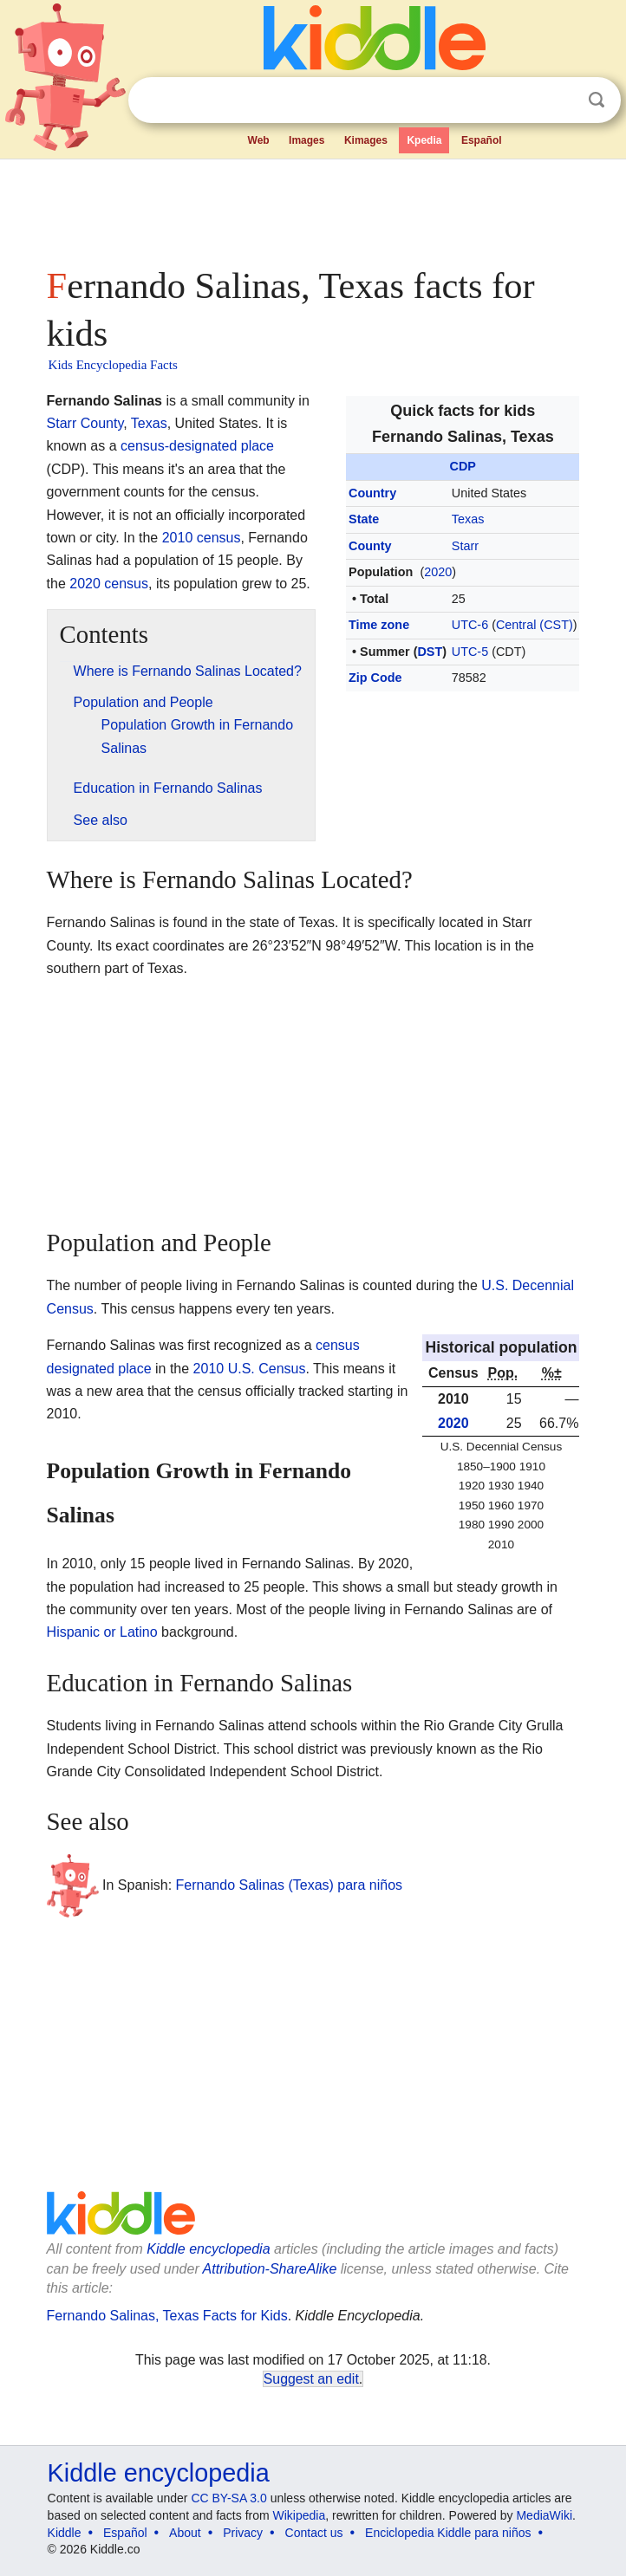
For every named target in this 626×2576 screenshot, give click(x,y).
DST (429, 652)
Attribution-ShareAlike (270, 2268)
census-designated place (197, 445)
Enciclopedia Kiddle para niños (448, 2533)
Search (596, 100)
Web (259, 140)
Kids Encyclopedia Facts (113, 365)
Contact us (314, 2533)
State (364, 519)
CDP (463, 466)
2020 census (108, 583)
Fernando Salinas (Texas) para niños (289, 1884)
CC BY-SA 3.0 (228, 2498)
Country (372, 493)
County (370, 546)
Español (481, 140)
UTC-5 (470, 652)
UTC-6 (470, 625)
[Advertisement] (313, 208)
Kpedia (424, 140)
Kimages (366, 140)
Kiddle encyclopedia (208, 2249)
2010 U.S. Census (249, 1368)
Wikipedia (299, 2515)
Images (306, 140)
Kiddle (65, 2533)
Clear (561, 100)
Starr (465, 546)
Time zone (379, 625)
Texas (468, 519)
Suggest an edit (311, 2379)
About (185, 2533)
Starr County (85, 423)
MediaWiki (544, 2515)
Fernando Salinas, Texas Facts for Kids (167, 2315)
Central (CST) (534, 625)
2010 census (201, 537)
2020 (438, 572)
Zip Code (375, 678)
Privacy (243, 2533)
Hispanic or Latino (102, 1632)
